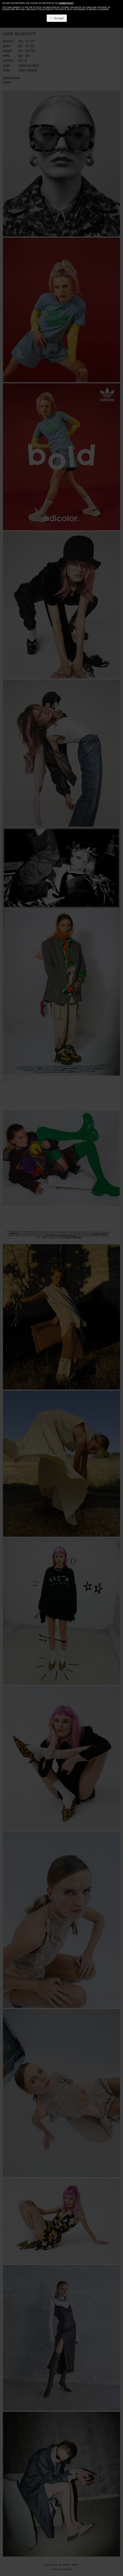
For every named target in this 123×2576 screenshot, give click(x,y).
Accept (57, 18)
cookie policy (66, 3)
